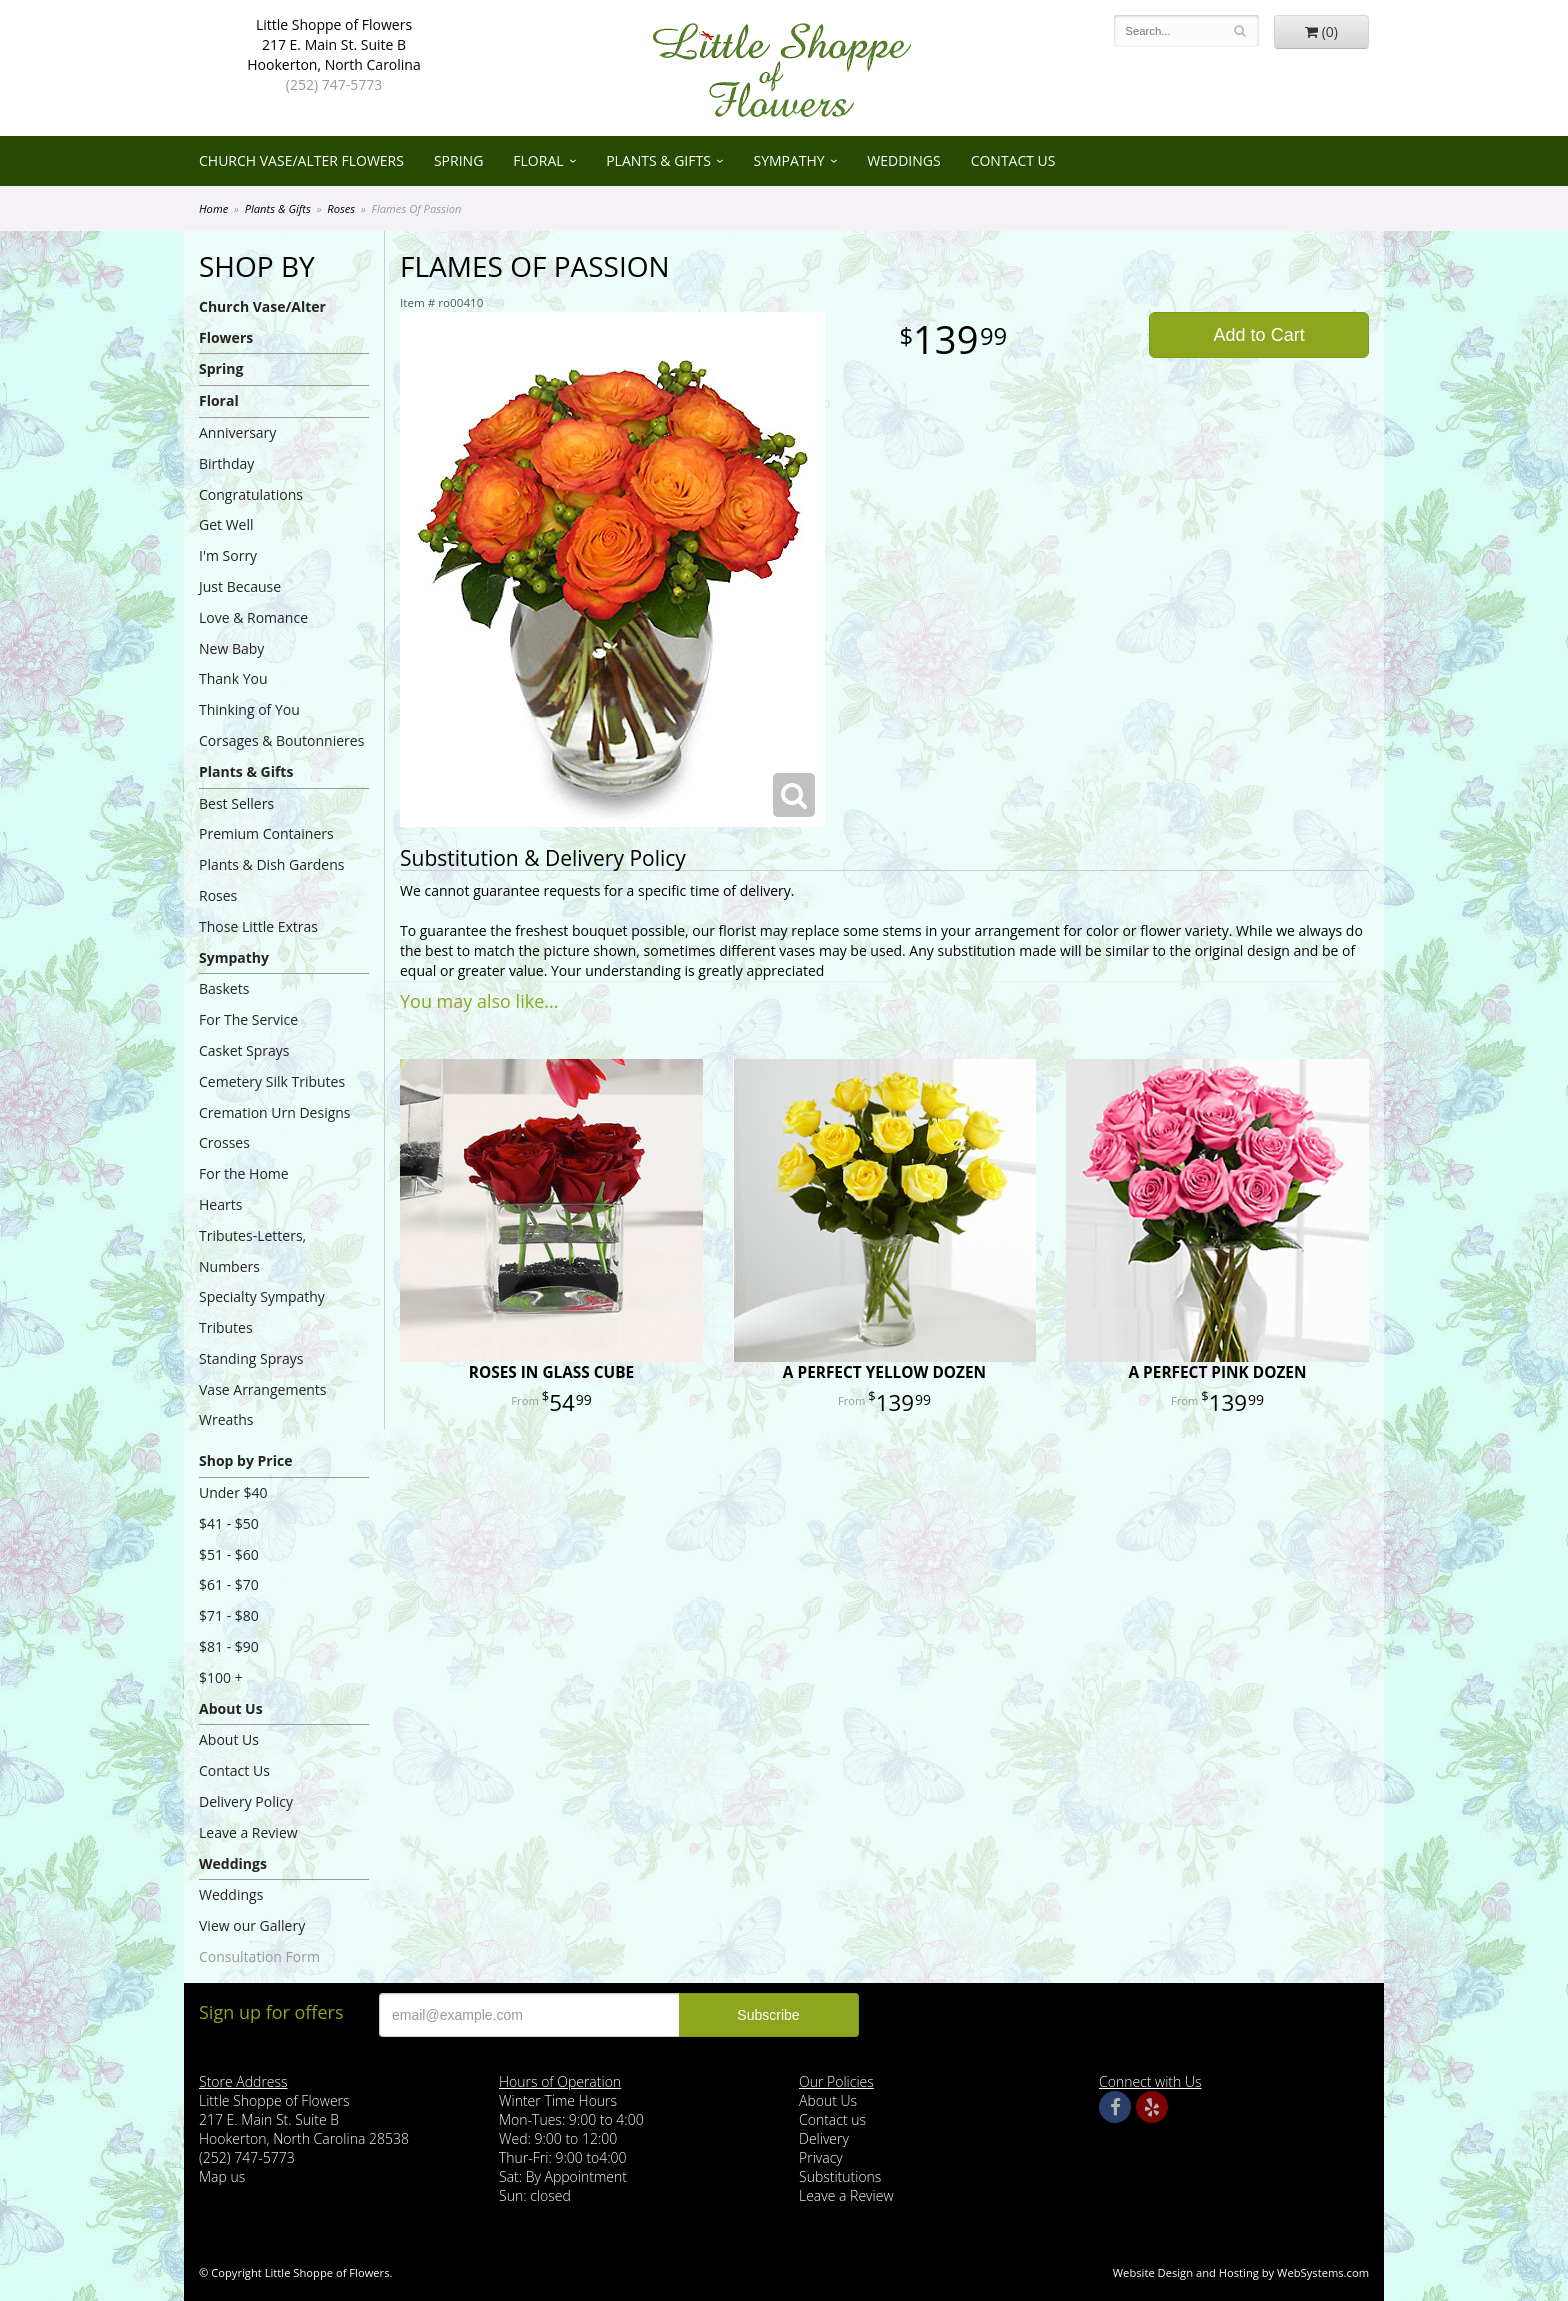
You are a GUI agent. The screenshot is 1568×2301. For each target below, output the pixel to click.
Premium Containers (266, 833)
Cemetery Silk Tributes (272, 1081)
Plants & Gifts (658, 160)
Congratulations (251, 494)
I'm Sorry (228, 555)
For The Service (248, 1019)
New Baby (231, 648)
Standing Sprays (251, 1358)
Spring (458, 160)
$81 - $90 (229, 1646)
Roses (341, 208)
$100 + (221, 1677)
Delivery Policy (246, 1801)
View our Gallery (252, 1925)
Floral (538, 160)
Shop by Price (245, 1460)
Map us (222, 2176)
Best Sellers (236, 803)
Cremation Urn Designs (275, 1112)
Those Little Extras (258, 926)
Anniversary (237, 432)
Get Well (226, 524)
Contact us (832, 2119)
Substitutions (840, 2176)
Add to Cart (1259, 335)
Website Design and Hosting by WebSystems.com (1241, 2272)
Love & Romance (253, 617)
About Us (231, 1708)
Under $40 (233, 1492)
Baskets (224, 988)
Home (213, 208)
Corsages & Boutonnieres (281, 740)
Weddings (903, 160)
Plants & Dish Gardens (271, 864)
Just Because (240, 586)
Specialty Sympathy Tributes (262, 1312)
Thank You (233, 678)
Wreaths (226, 1419)
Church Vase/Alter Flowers (301, 160)
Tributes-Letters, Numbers (252, 1251)
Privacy (821, 2157)
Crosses (224, 1142)
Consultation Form (259, 1956)
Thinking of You (249, 709)
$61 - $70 (229, 1584)
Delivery (824, 2138)
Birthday (226, 463)
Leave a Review (248, 1832)
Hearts (220, 1204)
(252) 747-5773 (334, 84)
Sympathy (788, 160)
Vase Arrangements (263, 1389)
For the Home (244, 1173)
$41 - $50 (229, 1523)
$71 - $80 (229, 1615)
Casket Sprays (244, 1050)
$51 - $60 (229, 1554)
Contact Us (1013, 160)
